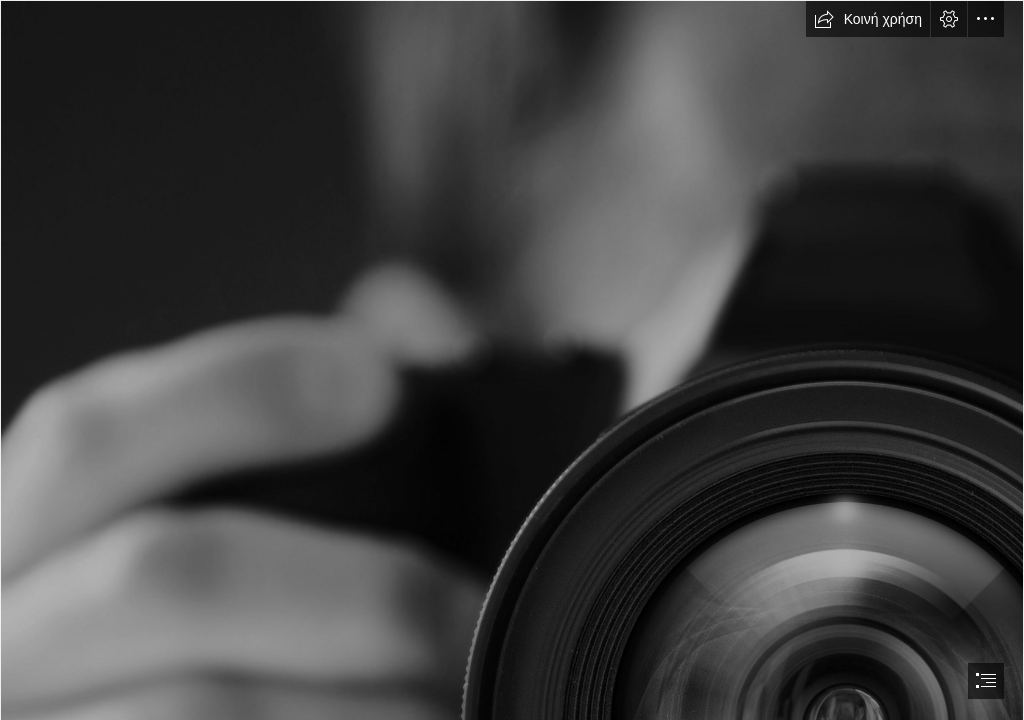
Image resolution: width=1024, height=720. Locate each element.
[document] (512, 360)
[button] (868, 19)
